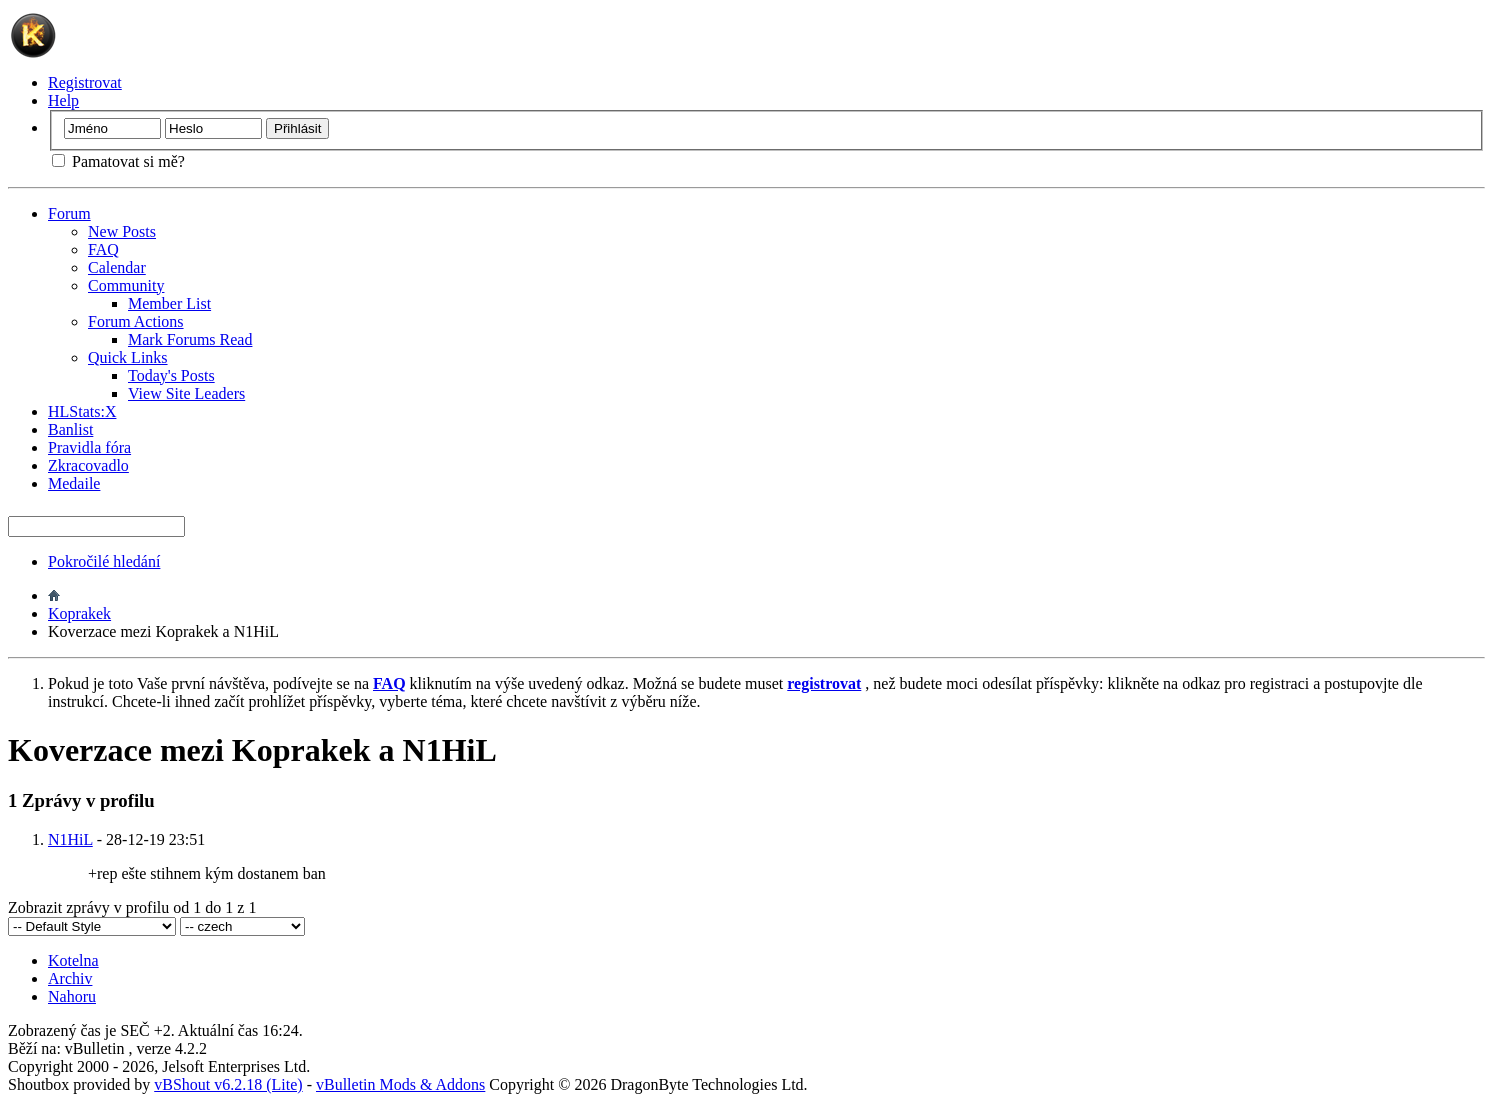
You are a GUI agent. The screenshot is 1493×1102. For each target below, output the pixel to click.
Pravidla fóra (89, 447)
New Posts (122, 231)
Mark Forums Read (190, 339)
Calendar (117, 267)
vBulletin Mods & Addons (400, 1084)
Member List (169, 303)
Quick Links (128, 357)
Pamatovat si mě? (118, 161)
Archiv (70, 978)
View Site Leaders (186, 393)
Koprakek (79, 613)
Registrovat (85, 82)
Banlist (70, 429)
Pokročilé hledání (104, 561)
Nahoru (72, 996)
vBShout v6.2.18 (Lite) (228, 1084)
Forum (69, 213)
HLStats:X (82, 411)
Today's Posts (171, 375)
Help (63, 100)
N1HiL (70, 839)
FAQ (103, 249)
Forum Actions (136, 321)
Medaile (74, 483)
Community (126, 285)
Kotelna (73, 960)
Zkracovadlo (88, 465)
